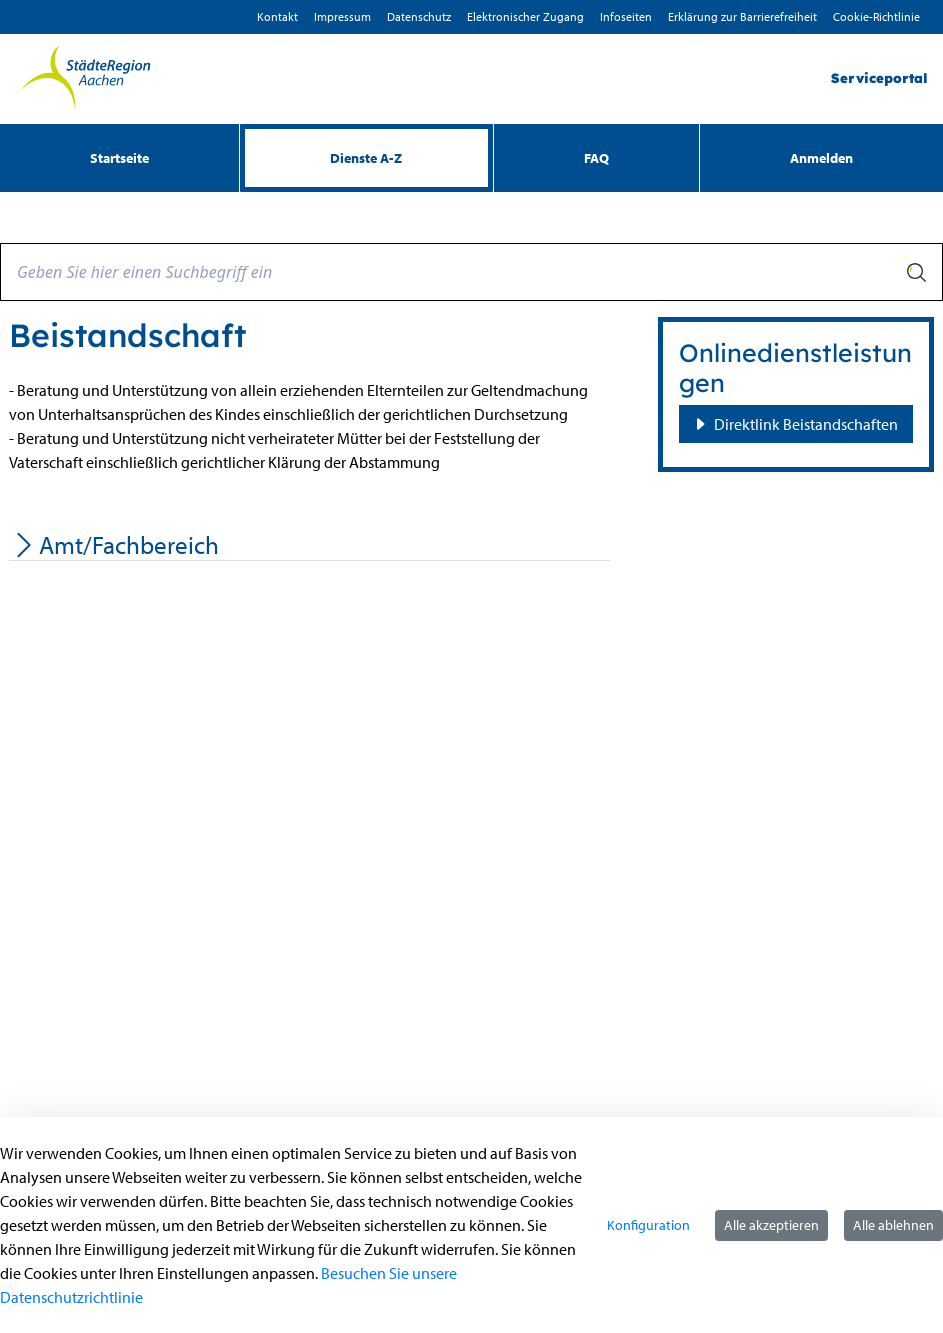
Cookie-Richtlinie (876, 16)
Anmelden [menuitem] (821, 158)
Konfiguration (648, 1225)
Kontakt (277, 16)
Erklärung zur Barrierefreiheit (742, 16)
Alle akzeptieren (771, 1225)
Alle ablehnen (893, 1225)
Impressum (342, 16)
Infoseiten (626, 16)
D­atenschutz (419, 16)
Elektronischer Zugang (525, 16)
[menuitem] (119, 158)
